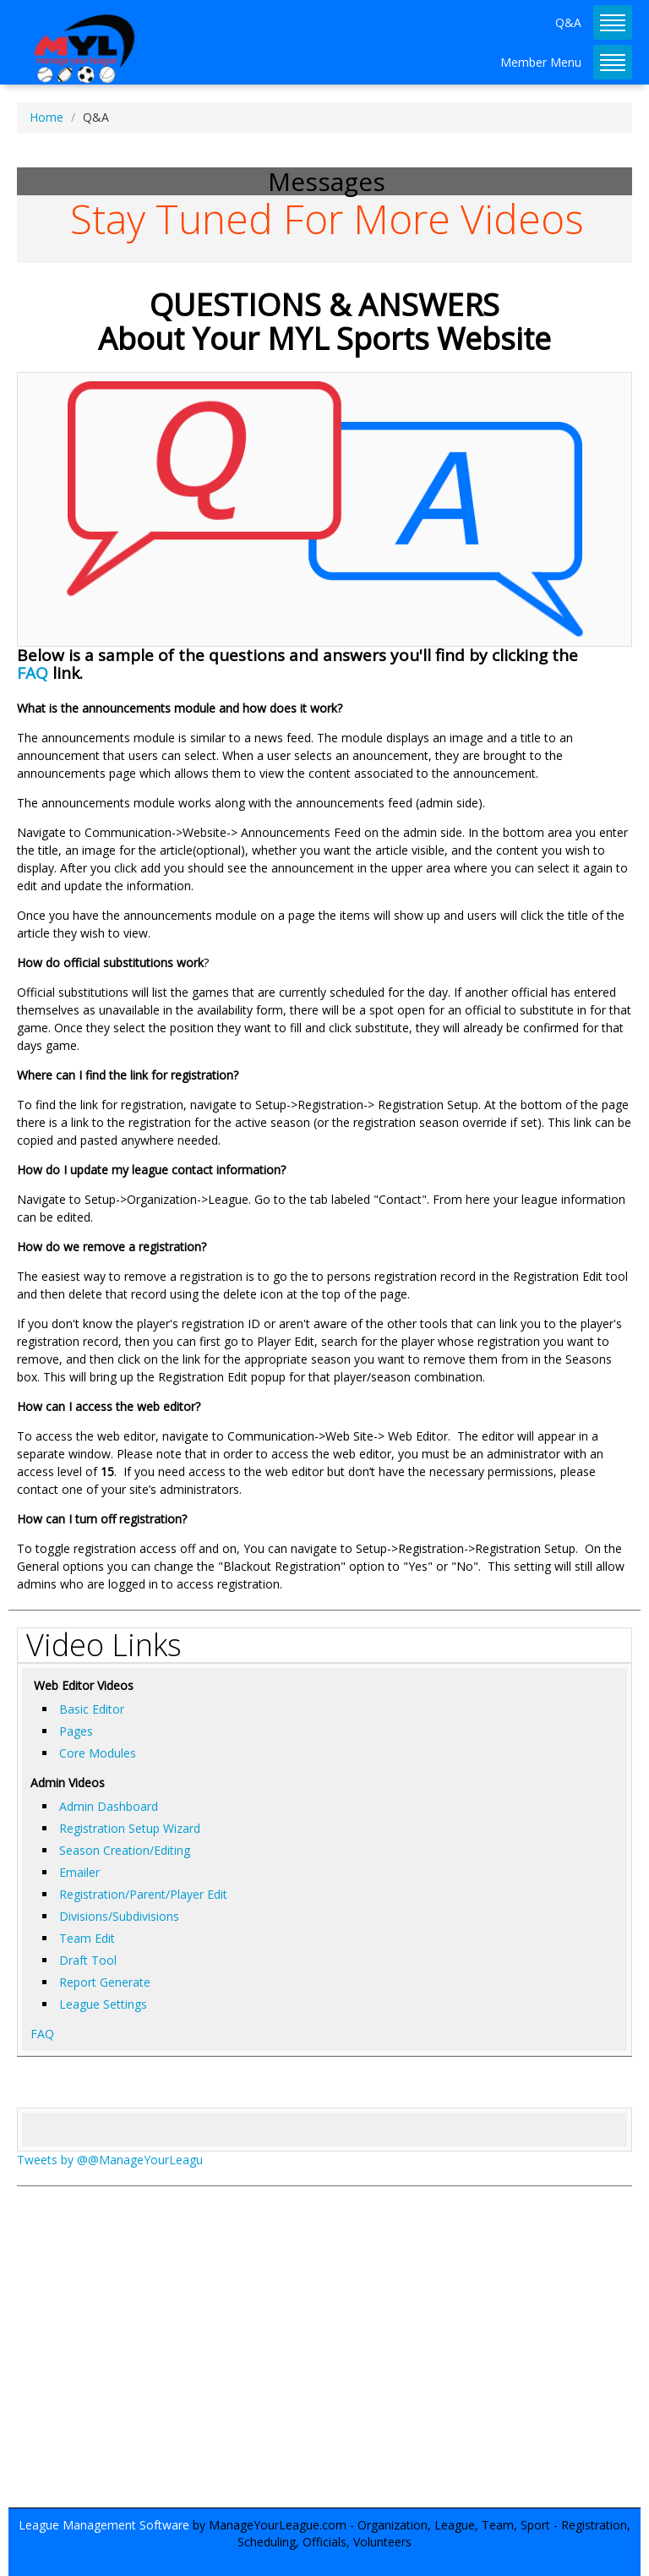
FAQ (32, 673)
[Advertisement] (324, 2355)
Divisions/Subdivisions (119, 1916)
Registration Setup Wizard (129, 1828)
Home (46, 117)
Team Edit (87, 1938)
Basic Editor (91, 1709)
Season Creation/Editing (124, 1850)
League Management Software (104, 2525)
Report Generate (104, 1982)
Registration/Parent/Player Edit (143, 1894)
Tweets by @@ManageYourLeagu (110, 2160)
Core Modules (97, 1753)
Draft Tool (88, 1960)
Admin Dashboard (108, 1806)
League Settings (103, 2004)
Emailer (79, 1872)
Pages (76, 1731)
